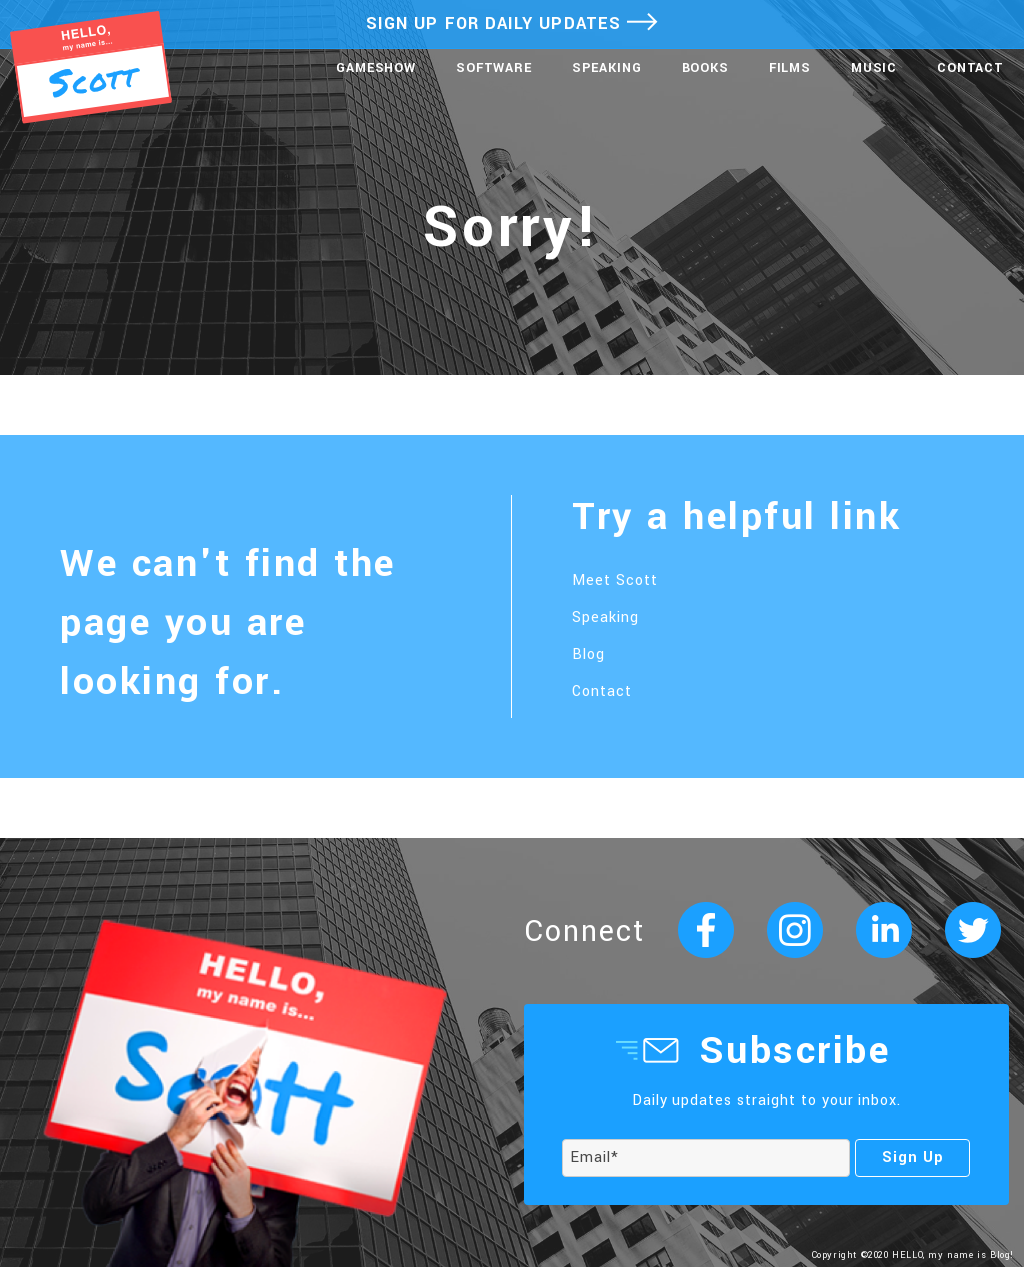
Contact (970, 68)
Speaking (607, 68)
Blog (588, 654)
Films (790, 68)
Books (705, 68)
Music (874, 68)
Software (494, 68)
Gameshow (376, 68)
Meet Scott (615, 580)
